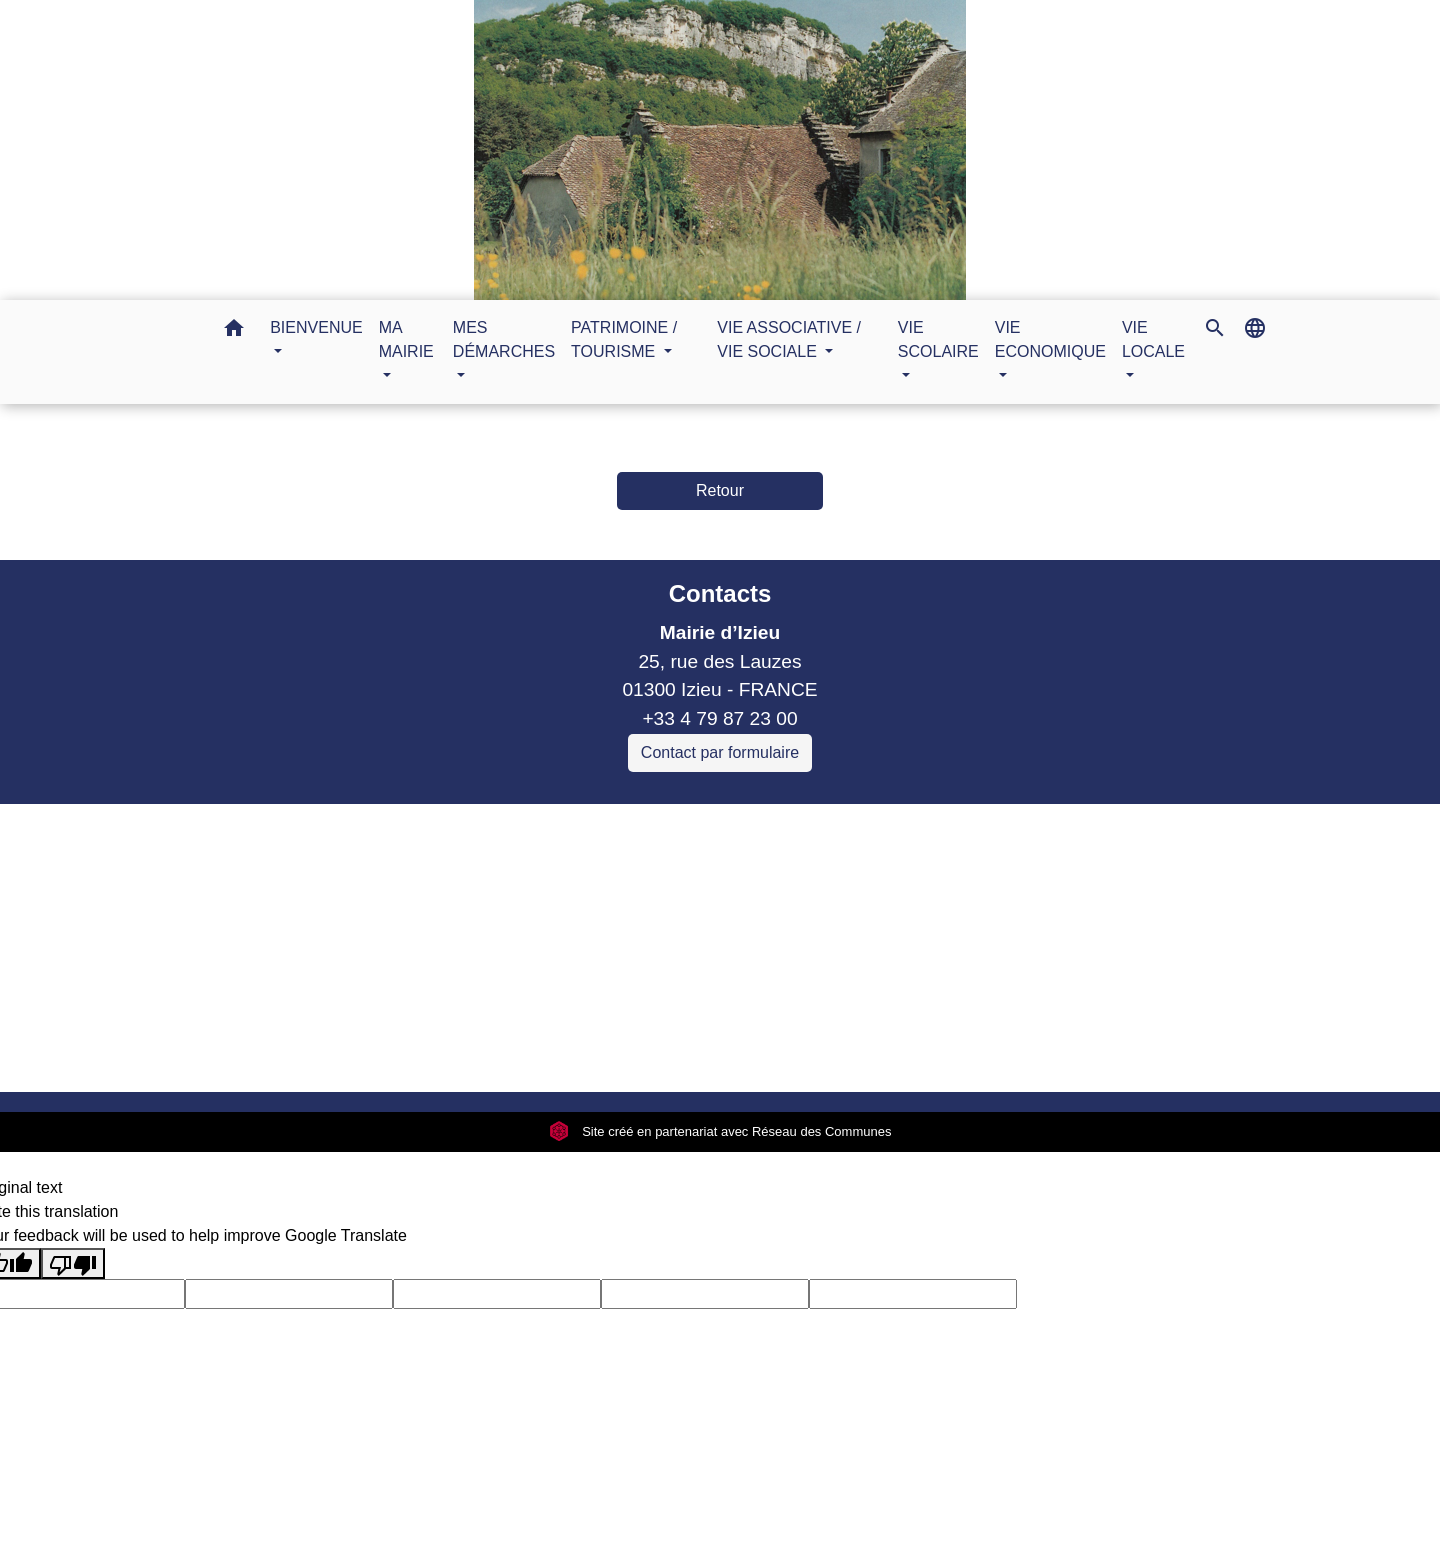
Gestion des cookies (1045, 1050)
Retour (720, 490)
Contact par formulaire (720, 752)
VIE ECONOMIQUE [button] (1050, 339)
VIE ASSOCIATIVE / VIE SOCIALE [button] (789, 339)
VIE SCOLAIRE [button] (938, 339)
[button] (234, 331)
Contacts (720, 593)
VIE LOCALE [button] (1153, 339)
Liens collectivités (527, 827)
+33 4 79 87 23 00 (719, 718)
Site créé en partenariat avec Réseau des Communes (720, 1131)
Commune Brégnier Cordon (474, 903)
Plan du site (887, 1050)
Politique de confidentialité (577, 1050)
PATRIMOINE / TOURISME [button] (624, 339)
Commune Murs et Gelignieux (484, 931)
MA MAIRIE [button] (406, 339)
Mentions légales (373, 1050)
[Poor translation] (73, 1263)
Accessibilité (763, 1050)
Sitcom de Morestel (439, 960)
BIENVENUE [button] (316, 327)
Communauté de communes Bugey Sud (527, 874)
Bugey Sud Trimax (435, 989)
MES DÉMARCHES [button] (504, 339)
